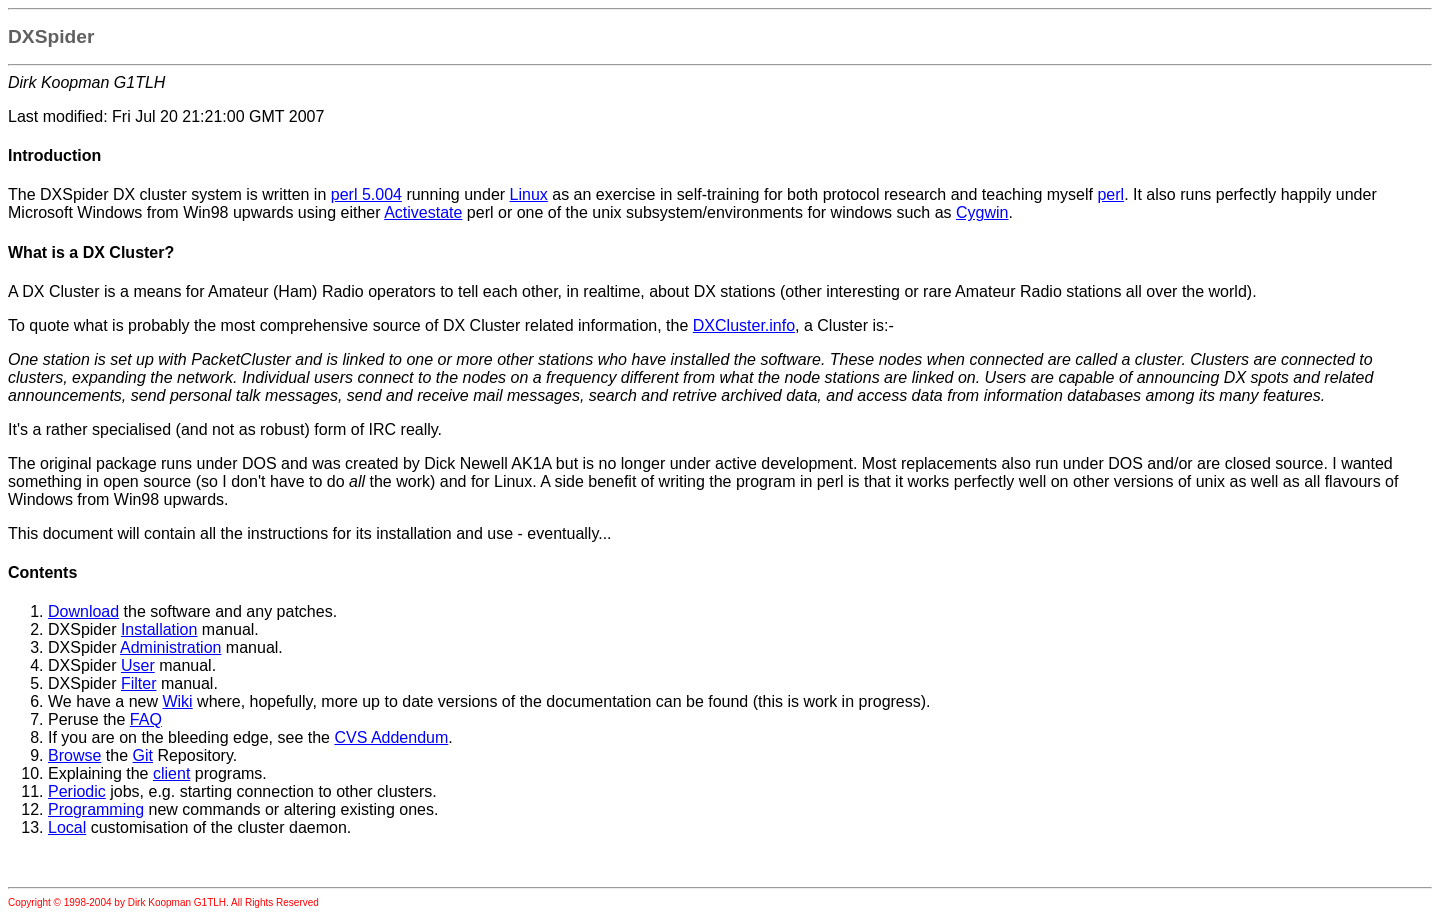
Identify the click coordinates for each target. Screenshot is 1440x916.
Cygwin (982, 212)
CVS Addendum (391, 737)
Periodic (77, 791)
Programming (96, 809)
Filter (139, 683)
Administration (170, 647)
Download (83, 611)
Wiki (177, 701)
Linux (529, 194)
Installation (159, 629)
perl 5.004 (366, 194)
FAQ (146, 719)
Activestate (423, 212)
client (171, 773)
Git (143, 755)
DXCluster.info (744, 325)
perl (1110, 194)
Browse (74, 755)
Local (67, 827)
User (138, 665)
